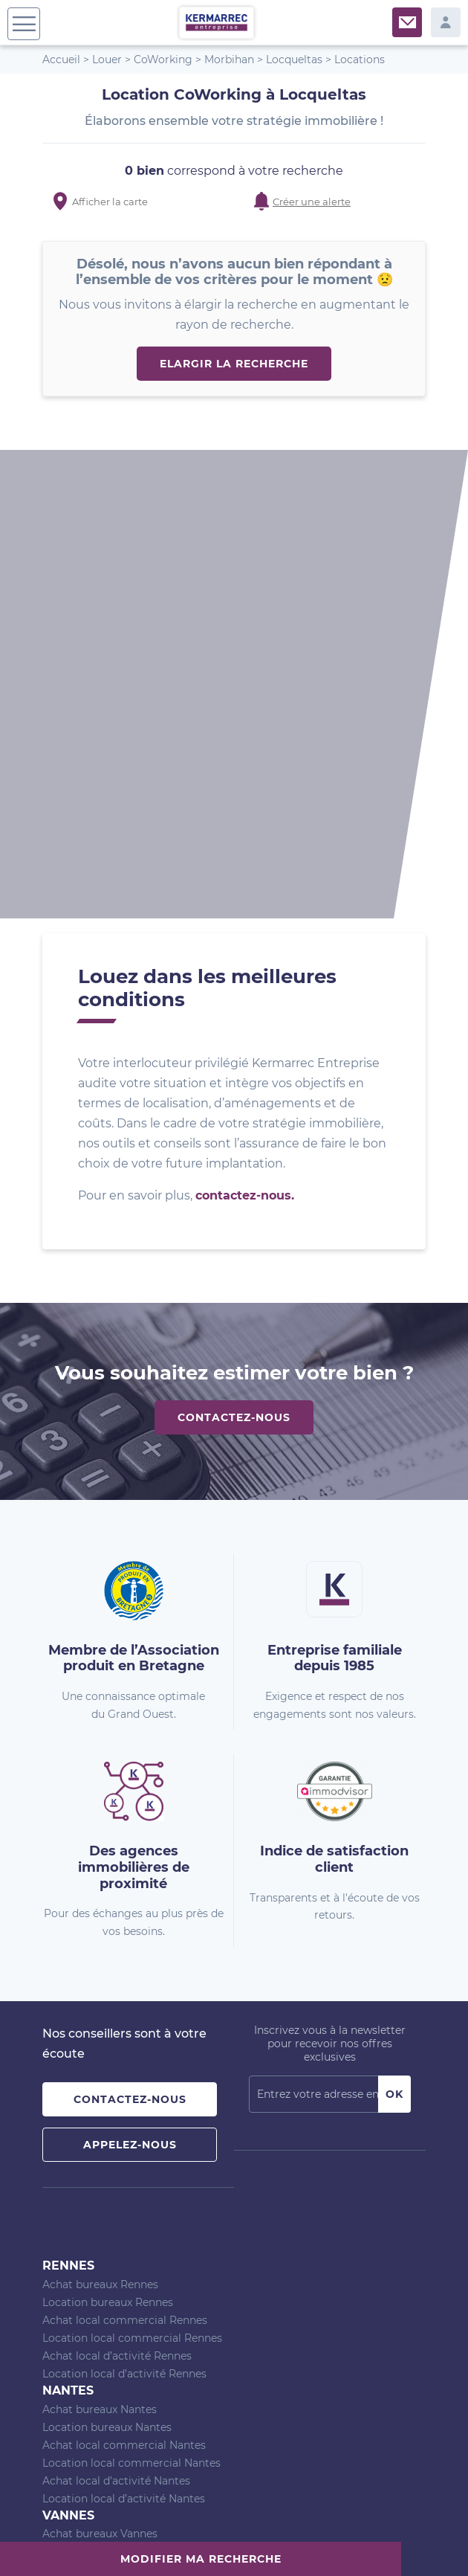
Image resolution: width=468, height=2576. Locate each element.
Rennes (68, 1817)
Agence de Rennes (90, 2210)
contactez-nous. (244, 747)
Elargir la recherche (234, 363)
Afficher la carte (110, 201)
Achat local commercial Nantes (124, 1996)
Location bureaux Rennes (107, 1854)
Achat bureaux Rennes (100, 1836)
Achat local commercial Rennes (124, 1871)
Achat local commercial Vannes (124, 2121)
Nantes (68, 1942)
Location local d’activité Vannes (124, 2174)
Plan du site (65, 2537)
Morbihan (229, 59)
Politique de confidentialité (310, 2537)
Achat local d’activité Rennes (117, 1907)
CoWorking (163, 59)
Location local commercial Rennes (132, 1889)
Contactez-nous (234, 969)
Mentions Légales (203, 2537)
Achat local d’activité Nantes (116, 2032)
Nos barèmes (127, 2537)
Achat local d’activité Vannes (116, 2156)
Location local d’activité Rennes (124, 1925)
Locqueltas (294, 59)
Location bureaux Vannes (107, 2103)
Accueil (61, 59)
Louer (107, 59)
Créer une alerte (312, 201)
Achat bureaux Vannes (99, 2085)
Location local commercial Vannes (131, 2138)
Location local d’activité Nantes (123, 2050)
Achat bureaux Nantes (99, 1961)
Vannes (68, 2067)
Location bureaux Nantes (107, 1979)
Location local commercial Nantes (131, 2014)
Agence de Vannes (89, 2246)
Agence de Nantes (89, 2228)
